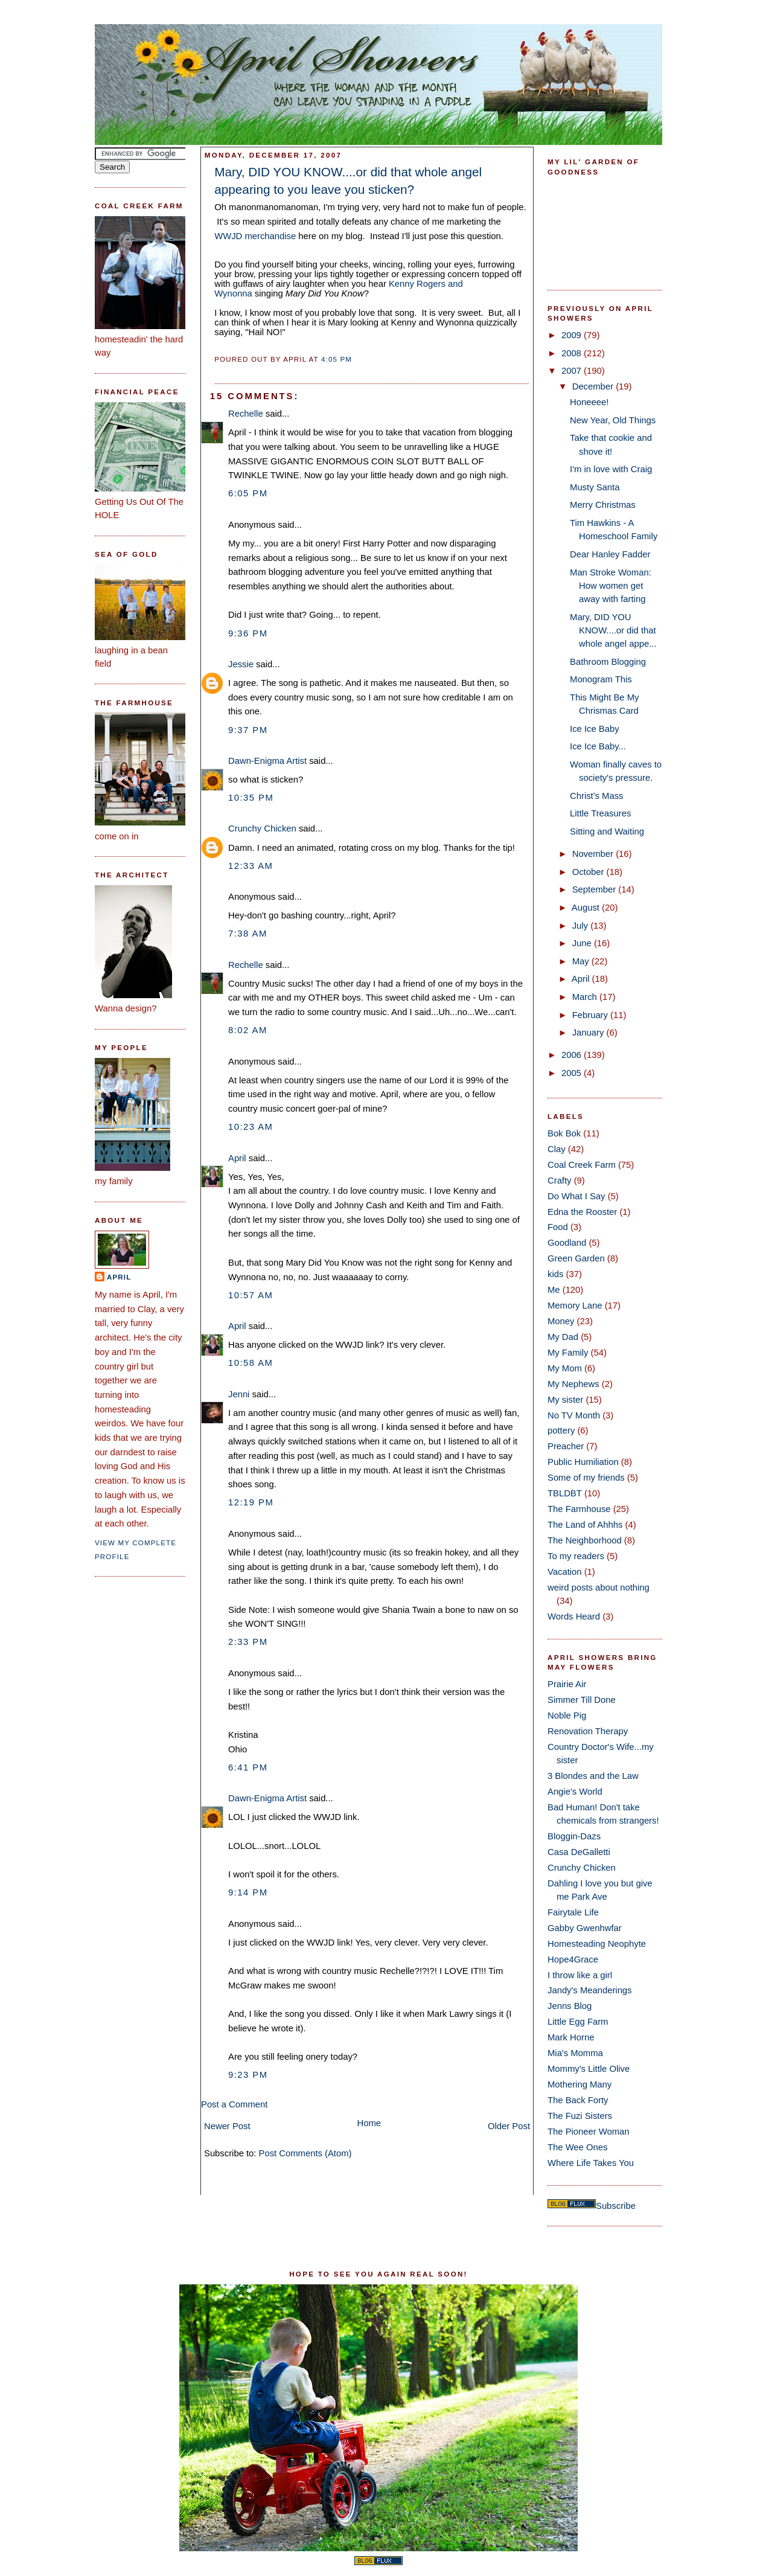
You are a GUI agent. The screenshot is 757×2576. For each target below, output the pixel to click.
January (589, 1032)
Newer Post (227, 2126)
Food (558, 1227)
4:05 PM (336, 359)
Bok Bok (564, 1133)
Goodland (567, 1243)
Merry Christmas (603, 505)
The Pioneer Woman (589, 2131)
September (595, 889)
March (585, 997)
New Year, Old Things (613, 420)
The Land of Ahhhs (585, 1525)
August (587, 907)
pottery (561, 1430)
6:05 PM (248, 493)
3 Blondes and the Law (593, 1776)
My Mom (565, 1368)
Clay (557, 1149)
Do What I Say (576, 1196)
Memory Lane (575, 1305)
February (591, 1015)
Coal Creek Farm (582, 1165)
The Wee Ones (577, 2147)
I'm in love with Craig (611, 469)
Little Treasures (600, 813)
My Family (568, 1352)
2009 (572, 335)
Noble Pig (567, 1715)
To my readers (576, 1556)
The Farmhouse (579, 1509)
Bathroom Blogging (608, 662)
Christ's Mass (596, 796)
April (119, 1277)
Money (561, 1321)
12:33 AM (250, 866)
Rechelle (245, 413)
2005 (572, 1073)
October (589, 872)
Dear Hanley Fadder (610, 554)
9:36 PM (248, 633)
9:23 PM (248, 2075)
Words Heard (574, 1616)
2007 (572, 371)
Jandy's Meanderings (590, 1990)
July (581, 926)
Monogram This (601, 679)
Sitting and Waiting (607, 831)
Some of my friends (586, 1477)
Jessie (241, 664)
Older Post (509, 2126)
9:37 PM (248, 730)
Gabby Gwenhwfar (585, 1928)
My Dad (563, 1337)
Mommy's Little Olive (589, 2069)
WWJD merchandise (255, 236)
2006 (572, 1055)
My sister (565, 1400)
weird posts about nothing (599, 1587)
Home (369, 2123)
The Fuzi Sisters (580, 2116)
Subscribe (616, 2206)
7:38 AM (247, 933)
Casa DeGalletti (579, 1852)
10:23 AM (250, 1127)
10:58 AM (250, 1363)
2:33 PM (248, 1642)
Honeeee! (589, 402)
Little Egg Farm (578, 2022)
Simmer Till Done (582, 1700)
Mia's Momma (575, 2053)
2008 (572, 353)
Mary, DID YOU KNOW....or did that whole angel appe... (613, 630)
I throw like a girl (580, 1975)
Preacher (566, 1446)
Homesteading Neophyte (597, 1944)
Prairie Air (567, 1684)
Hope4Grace (573, 1959)
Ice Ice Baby (594, 729)
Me (554, 1290)
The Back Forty (578, 2100)
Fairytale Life (573, 1912)
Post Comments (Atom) (305, 2153)
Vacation (565, 1572)
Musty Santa (594, 487)
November (594, 854)
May (582, 961)
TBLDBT (565, 1493)
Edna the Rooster (582, 1212)
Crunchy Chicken (262, 828)
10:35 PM (250, 798)
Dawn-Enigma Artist (267, 761)
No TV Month (574, 1415)
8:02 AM (247, 1030)
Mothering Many (580, 2084)
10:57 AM (250, 1295)
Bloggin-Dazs (574, 1836)
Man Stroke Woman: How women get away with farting (610, 586)
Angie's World (575, 1791)
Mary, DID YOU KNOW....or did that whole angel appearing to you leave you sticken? (348, 180)
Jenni (238, 1394)
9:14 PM (248, 1892)
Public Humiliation (583, 1462)
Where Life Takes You (591, 2163)
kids (555, 1274)
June (583, 943)
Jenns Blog (570, 2006)
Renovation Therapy (588, 1731)
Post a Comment (234, 2104)
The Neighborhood (585, 1540)
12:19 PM (250, 1502)
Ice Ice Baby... (598, 746)
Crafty (560, 1180)
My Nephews (573, 1384)
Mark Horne (571, 2037)
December (594, 386)
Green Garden (576, 1258)
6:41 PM (248, 1767)
